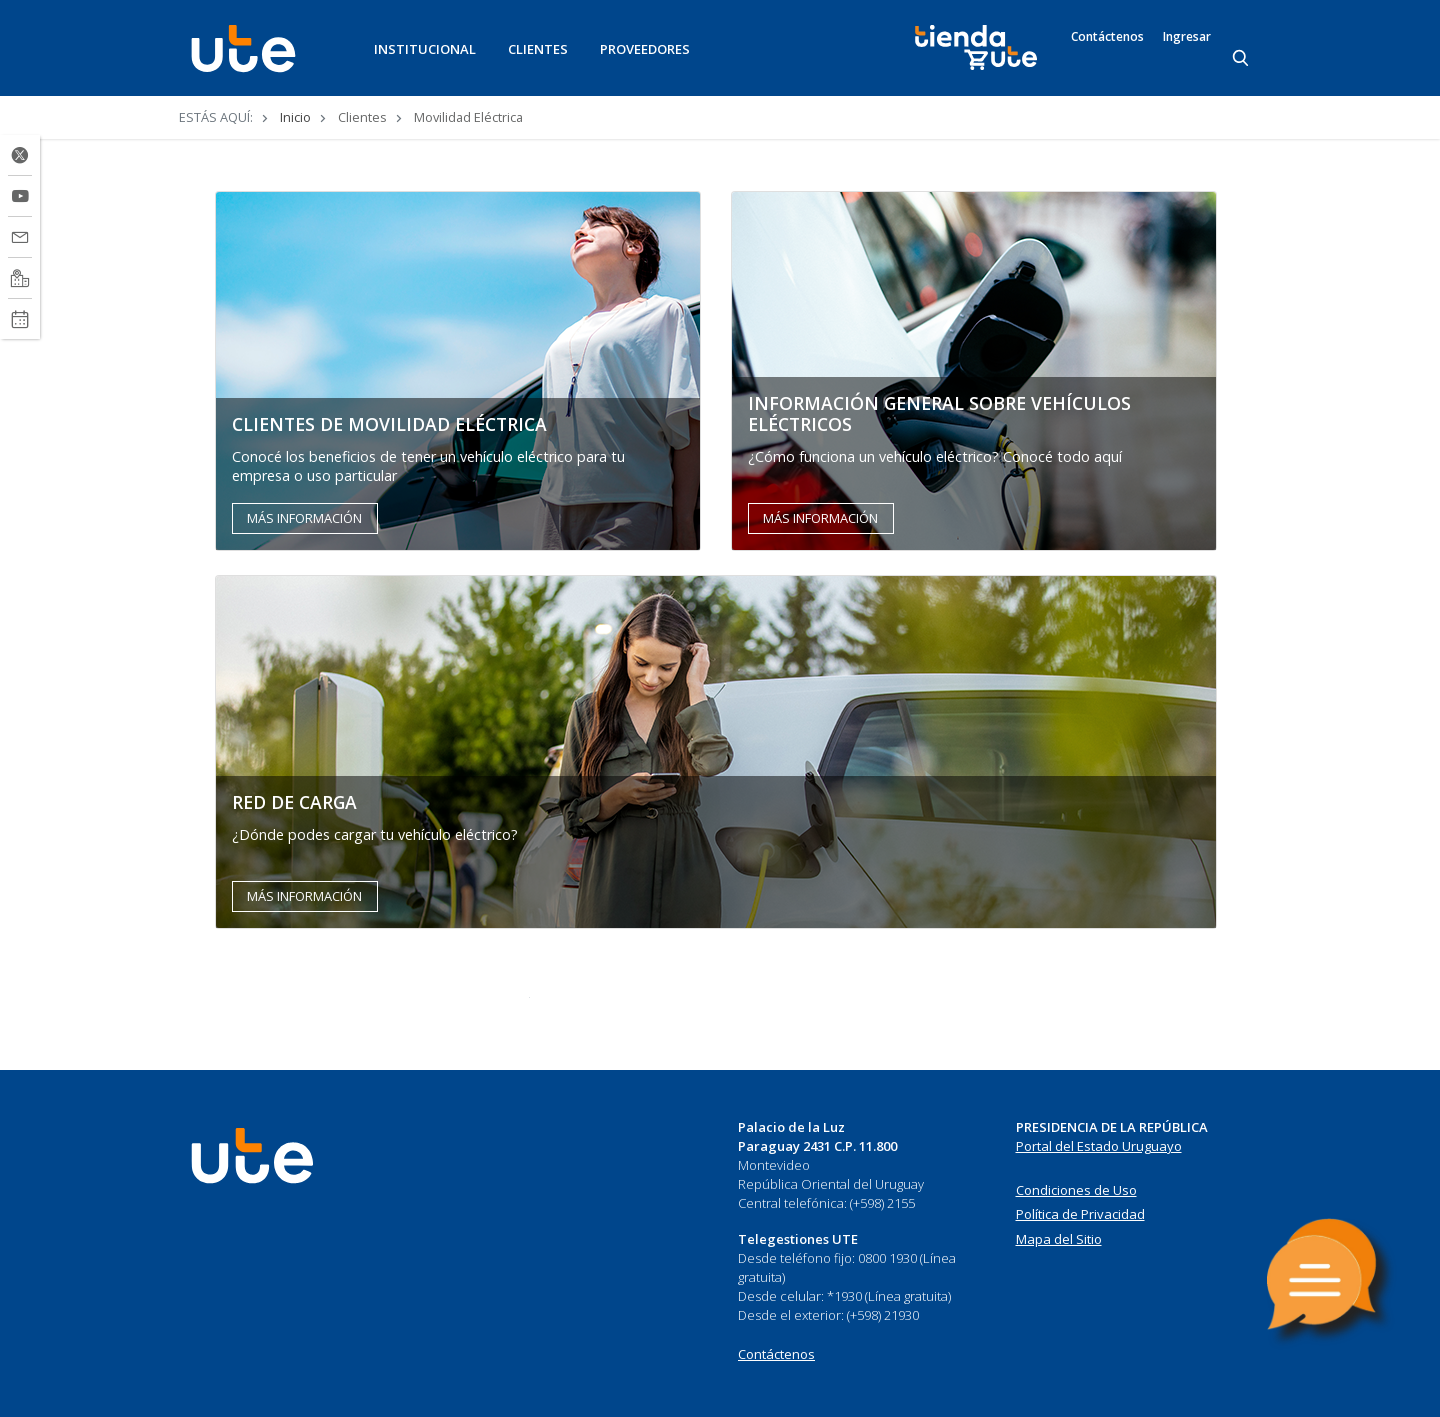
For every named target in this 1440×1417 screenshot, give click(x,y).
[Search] (1242, 59)
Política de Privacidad (1080, 1214)
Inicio (295, 117)
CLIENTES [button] (538, 49)
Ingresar (1187, 37)
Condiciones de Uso (1076, 1190)
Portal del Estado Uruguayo (1099, 1146)
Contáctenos (1107, 37)
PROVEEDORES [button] (645, 49)
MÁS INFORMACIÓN (304, 518)
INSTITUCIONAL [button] (425, 49)
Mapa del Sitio (1059, 1239)
